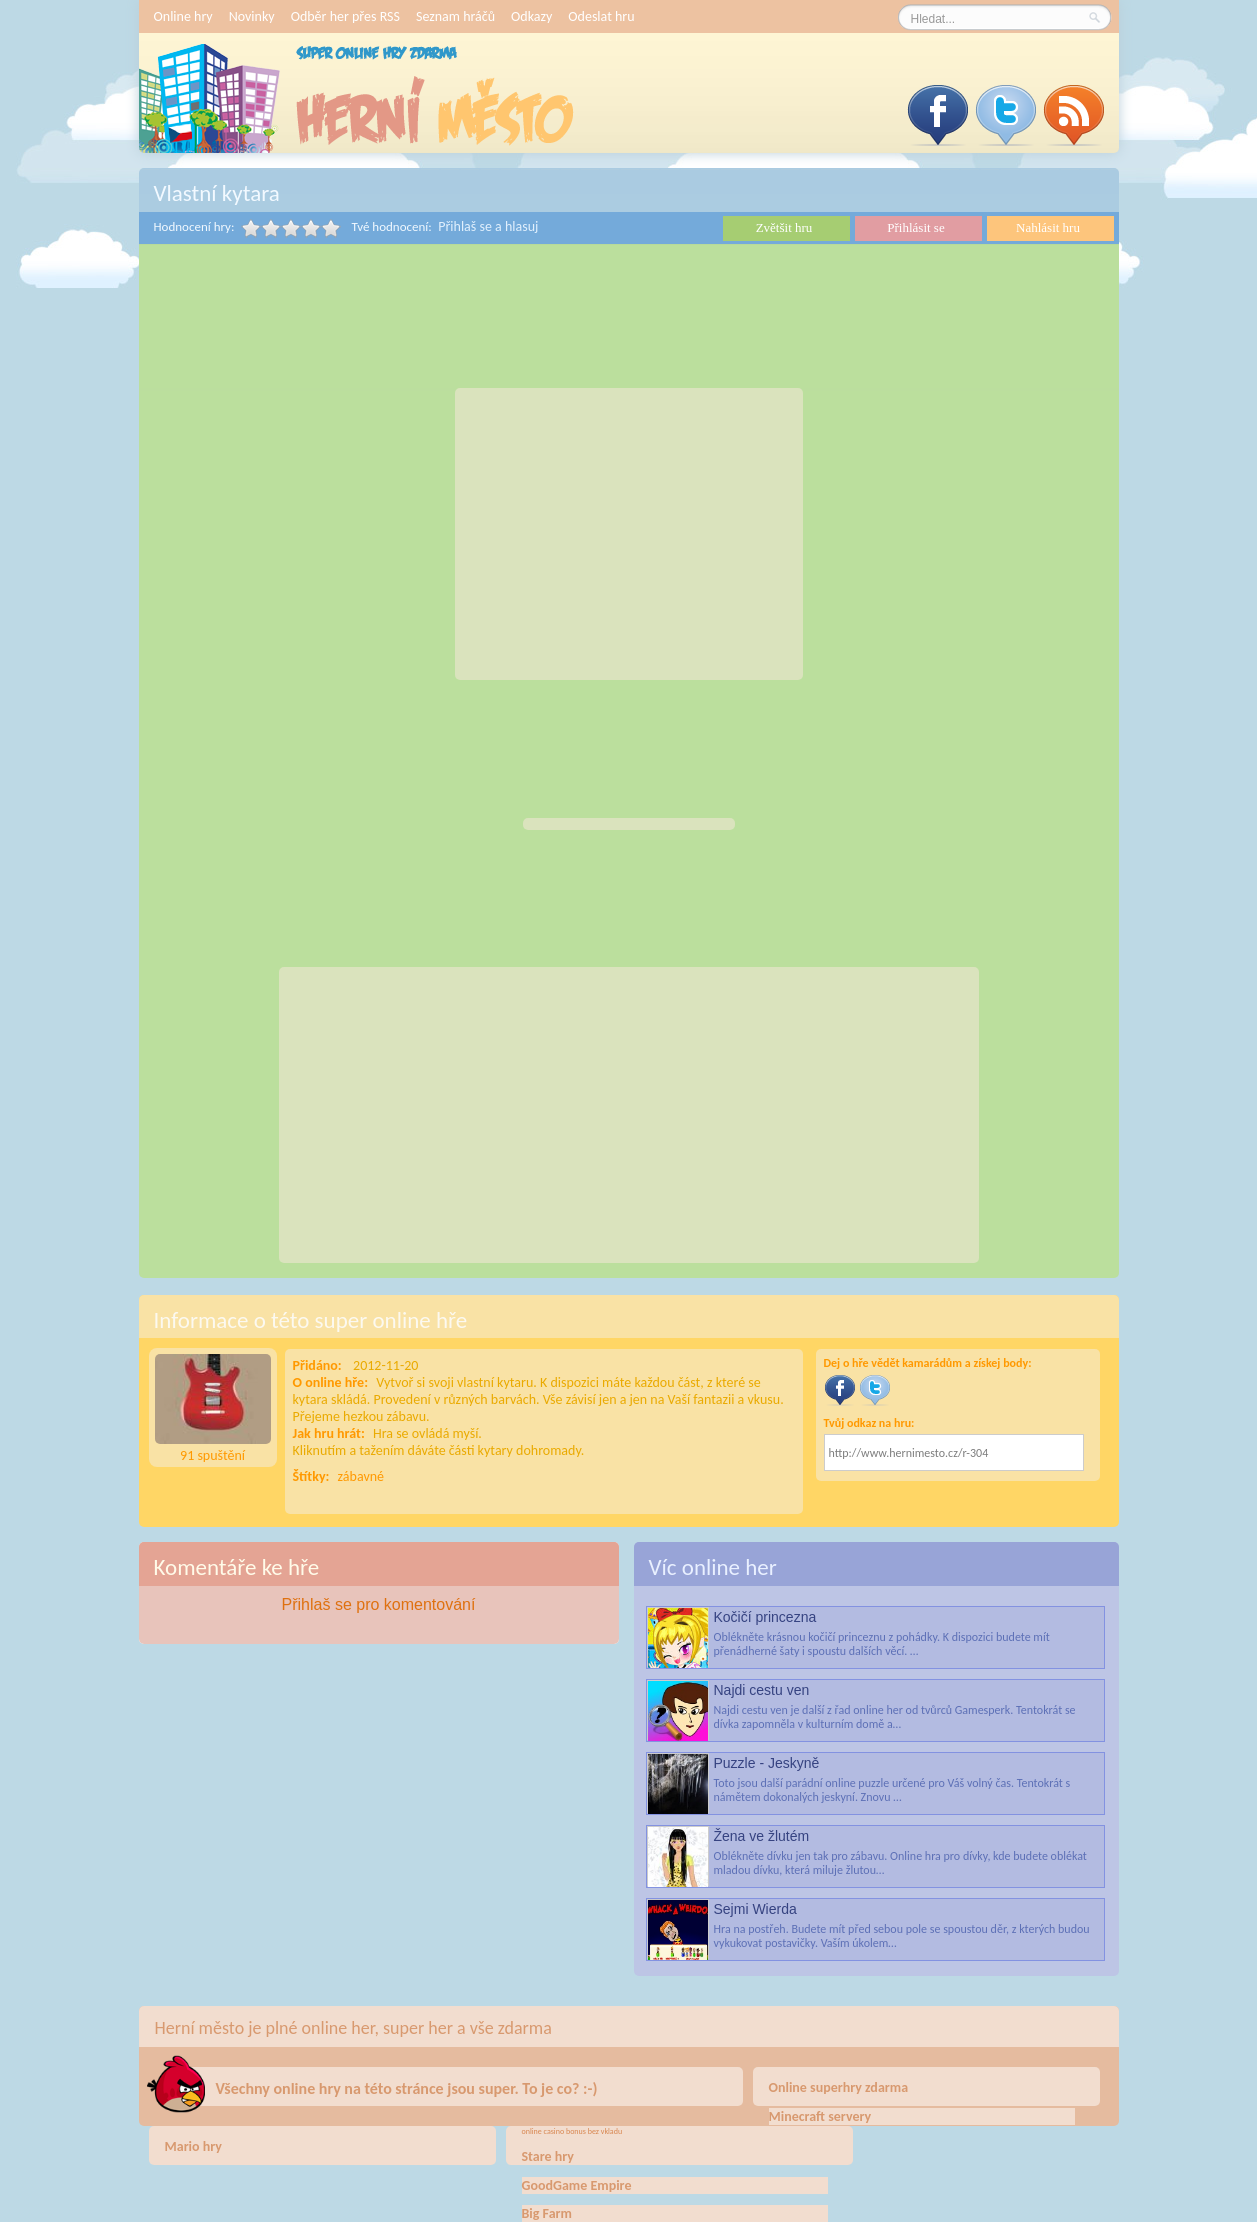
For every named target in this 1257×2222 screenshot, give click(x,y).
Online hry (183, 16)
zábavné (361, 1476)
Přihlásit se (915, 227)
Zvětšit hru (784, 227)
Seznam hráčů (455, 16)
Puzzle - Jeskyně (767, 1763)
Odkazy (531, 16)
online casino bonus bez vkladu (572, 2131)
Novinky (252, 16)
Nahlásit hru (1048, 227)
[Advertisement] (629, 534)
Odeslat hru (601, 16)
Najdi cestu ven (762, 1690)
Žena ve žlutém (762, 1836)
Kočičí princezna (765, 1617)
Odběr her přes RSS (345, 16)
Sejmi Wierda (755, 1909)
